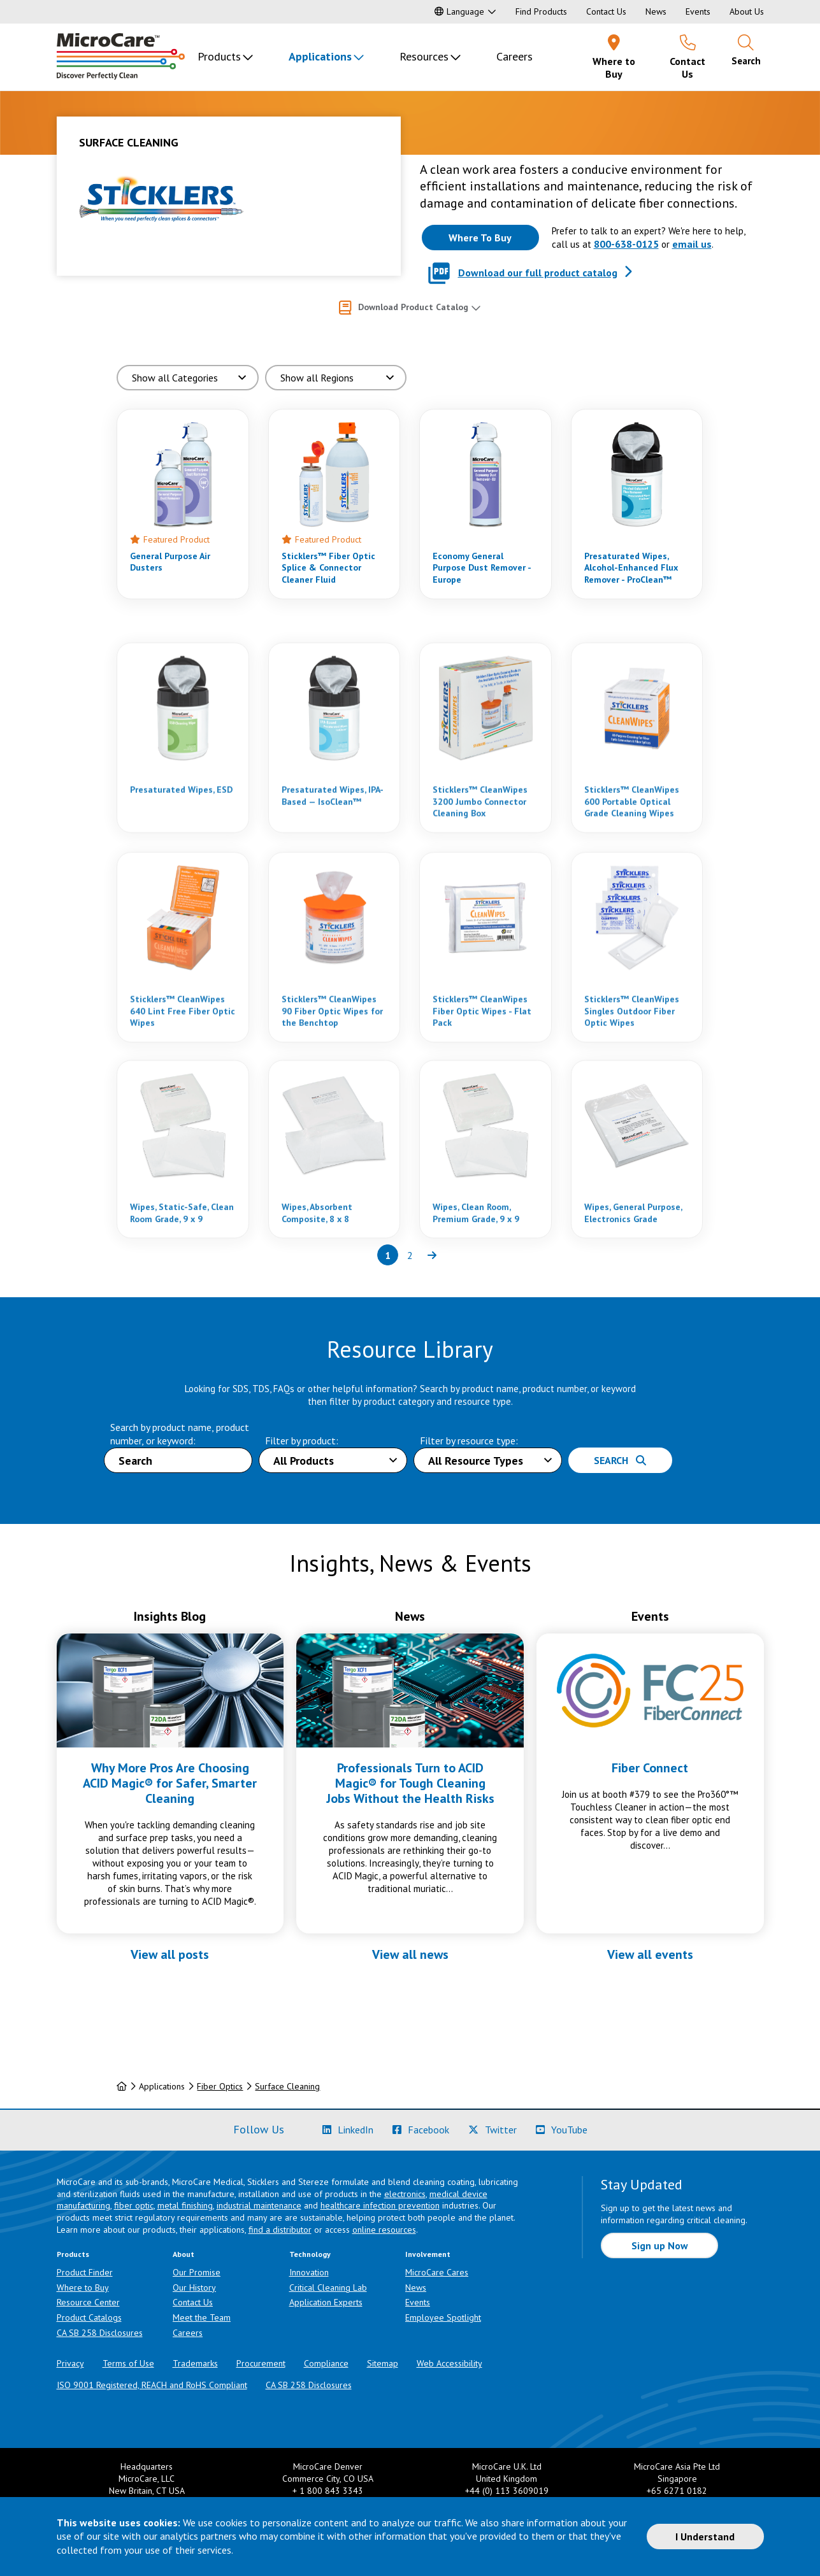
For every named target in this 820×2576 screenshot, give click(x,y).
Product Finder (85, 2272)
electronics (405, 2194)
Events (698, 11)
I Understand (705, 2536)
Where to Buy (83, 2287)
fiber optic (134, 2205)
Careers (514, 56)
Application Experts (326, 2302)
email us (692, 244)
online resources (384, 2229)
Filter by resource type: (469, 1440)
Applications (320, 56)
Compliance (326, 2363)
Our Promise (196, 2272)
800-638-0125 (626, 244)
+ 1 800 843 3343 (327, 2490)
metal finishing (185, 2205)
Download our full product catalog (537, 272)
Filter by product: (301, 1440)
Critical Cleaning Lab (328, 2287)
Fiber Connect (650, 1768)
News (655, 11)
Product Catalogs (89, 2317)
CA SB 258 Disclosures (100, 2332)
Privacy (70, 2363)
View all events (650, 1954)
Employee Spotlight (443, 2317)
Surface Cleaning (287, 2086)
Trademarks (195, 2363)
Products (219, 56)
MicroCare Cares (436, 2272)
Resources (424, 56)
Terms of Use (128, 2363)
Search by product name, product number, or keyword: (179, 1434)
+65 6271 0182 (677, 2490)
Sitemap (382, 2363)
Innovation (309, 2272)
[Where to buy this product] (480, 237)
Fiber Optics (220, 2086)
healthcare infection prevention (380, 2205)
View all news (410, 1954)
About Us (747, 11)
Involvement (427, 2254)
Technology (310, 2254)
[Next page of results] (432, 1254)
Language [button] (459, 11)
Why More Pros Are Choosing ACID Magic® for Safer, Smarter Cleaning (170, 1783)
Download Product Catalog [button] (413, 307)
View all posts (170, 1954)
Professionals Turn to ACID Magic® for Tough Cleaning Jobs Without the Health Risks (410, 1783)
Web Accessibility (449, 2363)
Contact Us (606, 11)
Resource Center (88, 2302)
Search (620, 1460)
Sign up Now (659, 2245)
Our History (194, 2287)
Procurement (260, 2363)
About (183, 2254)
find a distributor (280, 2229)
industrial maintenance (259, 2205)
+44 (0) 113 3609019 (507, 2490)
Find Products (541, 11)
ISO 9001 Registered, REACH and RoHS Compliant (152, 2385)
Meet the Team (202, 2317)
